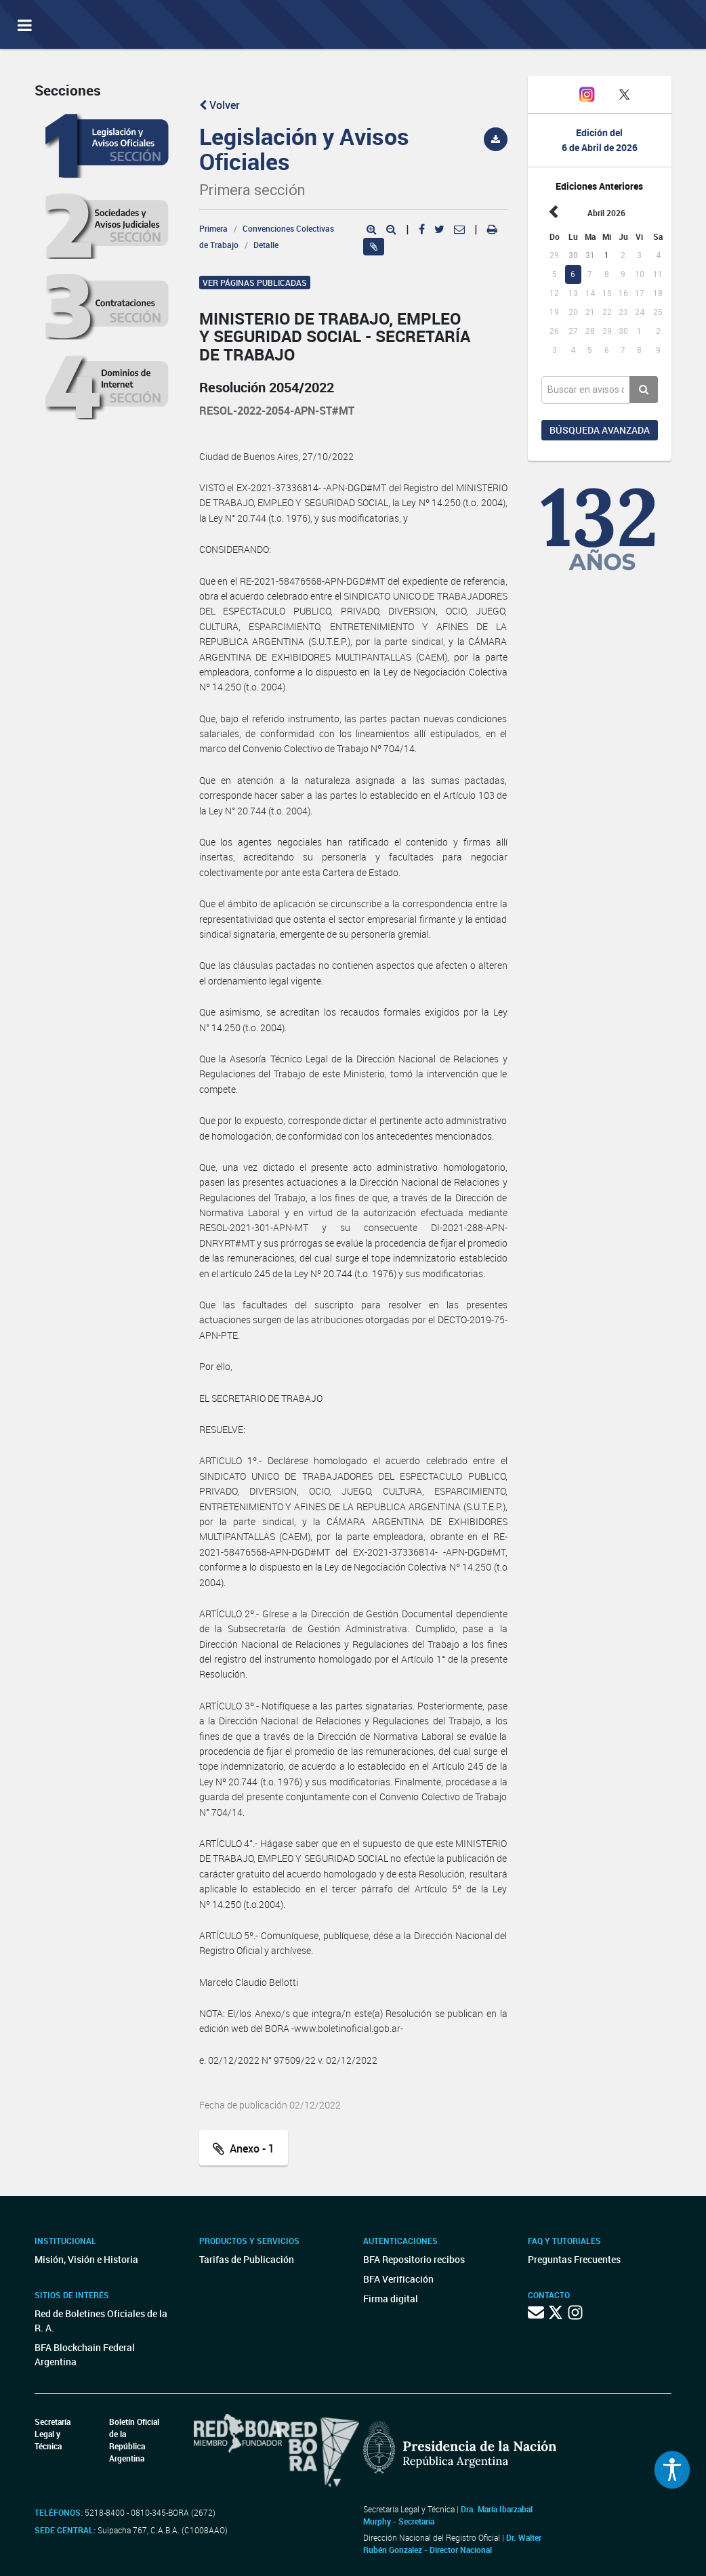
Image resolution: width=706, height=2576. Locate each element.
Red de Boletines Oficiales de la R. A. (101, 2320)
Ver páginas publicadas (255, 282)
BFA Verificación (398, 2278)
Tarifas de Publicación (246, 2259)
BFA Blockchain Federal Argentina (85, 2354)
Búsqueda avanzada (599, 429)
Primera (213, 228)
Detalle (265, 244)
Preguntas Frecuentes (574, 2259)
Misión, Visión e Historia (86, 2259)
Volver (219, 105)
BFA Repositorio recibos (414, 2259)
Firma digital (390, 2298)
